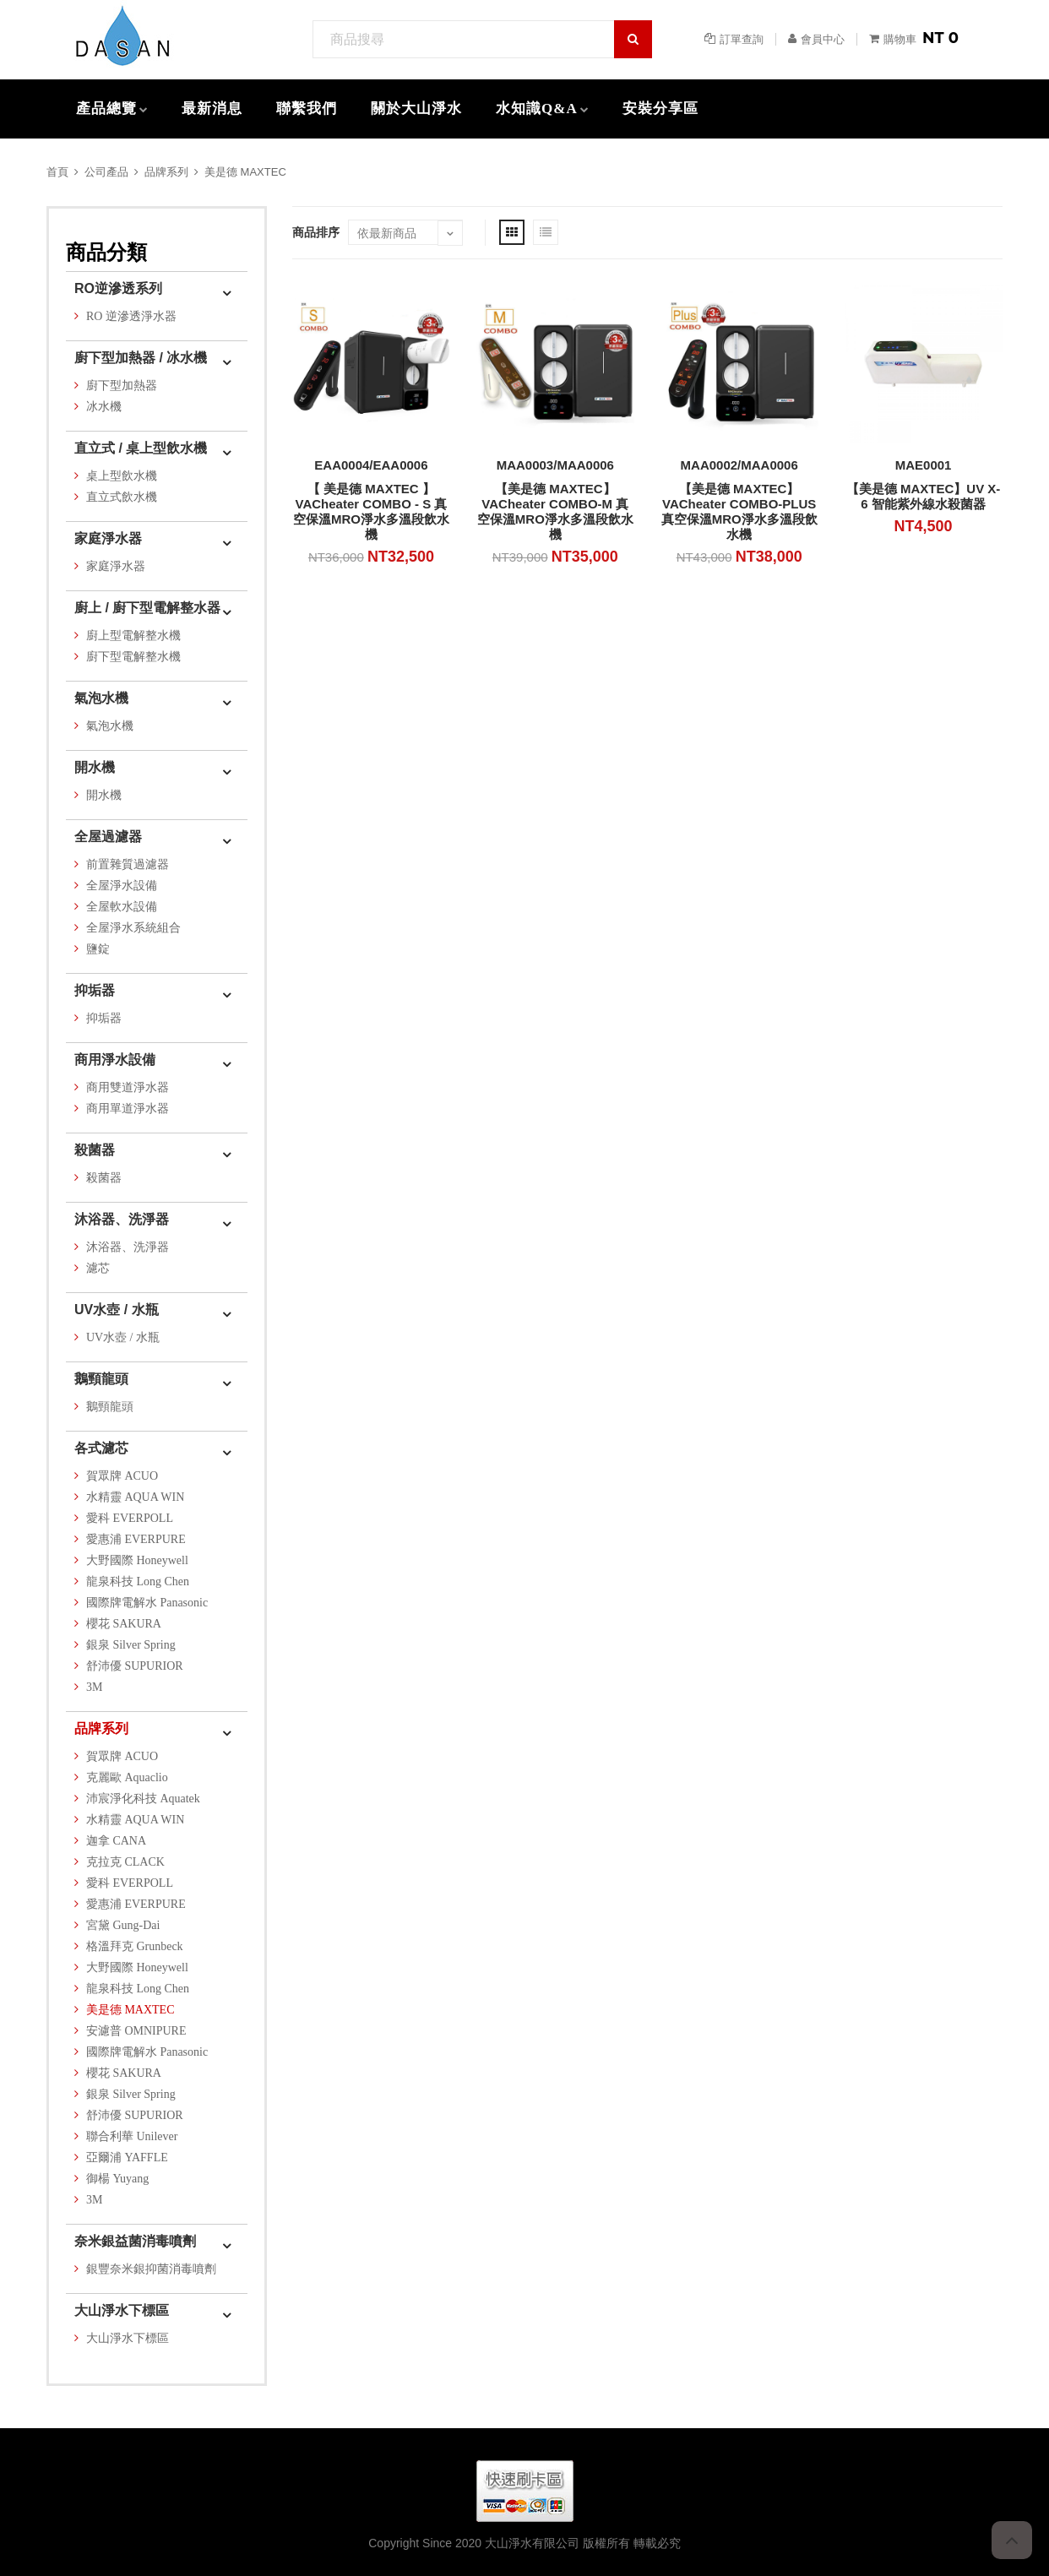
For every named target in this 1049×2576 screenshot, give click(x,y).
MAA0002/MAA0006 (739, 465)
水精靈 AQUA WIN (135, 1497)
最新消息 (212, 109)
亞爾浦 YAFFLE (127, 2157)
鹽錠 (98, 949)
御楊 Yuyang (117, 2178)
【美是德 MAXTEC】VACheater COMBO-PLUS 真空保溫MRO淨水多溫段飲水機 (739, 511)
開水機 (94, 767)
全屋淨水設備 (121, 885)
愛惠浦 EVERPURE (136, 1539)
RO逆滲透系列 (118, 288)
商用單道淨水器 (127, 1108)
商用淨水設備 (114, 1059)
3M (94, 1687)
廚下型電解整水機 (133, 656)
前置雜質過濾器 (127, 864)
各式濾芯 (101, 1448)
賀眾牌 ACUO (122, 1476)
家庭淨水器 (108, 538)
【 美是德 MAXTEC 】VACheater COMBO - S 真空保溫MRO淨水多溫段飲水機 (371, 511)
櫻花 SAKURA (123, 1623)
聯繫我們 (306, 109)
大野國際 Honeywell (137, 1560)
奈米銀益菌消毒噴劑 (135, 2241)
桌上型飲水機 (121, 476)
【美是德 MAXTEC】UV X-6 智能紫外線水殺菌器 (923, 496)
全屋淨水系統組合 (133, 927)
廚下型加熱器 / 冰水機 (140, 358)
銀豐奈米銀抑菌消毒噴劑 (151, 2269)
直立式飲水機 (121, 497)
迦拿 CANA (116, 1840)
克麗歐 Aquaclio (127, 1777)
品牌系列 (166, 172)
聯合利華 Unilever (131, 2136)
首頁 (57, 172)
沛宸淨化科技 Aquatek (143, 1798)
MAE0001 (923, 465)
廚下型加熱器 (121, 385)
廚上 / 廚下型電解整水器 (147, 608)
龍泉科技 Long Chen (137, 1581)
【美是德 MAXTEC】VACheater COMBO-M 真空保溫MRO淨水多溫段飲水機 (555, 511)
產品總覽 (106, 109)
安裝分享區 (660, 109)
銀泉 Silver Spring (131, 1645)
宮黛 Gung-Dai (123, 1925)
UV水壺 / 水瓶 (116, 1309)
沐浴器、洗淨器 (121, 1219)
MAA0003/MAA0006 (555, 465)
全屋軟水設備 (121, 906)
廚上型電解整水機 (133, 635)
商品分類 (106, 252)
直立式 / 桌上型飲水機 (140, 448)
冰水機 (104, 406)
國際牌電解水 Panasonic (147, 1602)
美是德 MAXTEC (245, 172)
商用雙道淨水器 (127, 1087)
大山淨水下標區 (121, 2310)
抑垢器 (94, 990)
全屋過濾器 (108, 836)
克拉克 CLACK (125, 1862)
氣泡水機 (101, 698)
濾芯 (98, 1268)
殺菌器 (94, 1150)
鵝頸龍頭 (101, 1379)
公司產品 (106, 172)
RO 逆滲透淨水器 (131, 316)
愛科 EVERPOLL (129, 1518)
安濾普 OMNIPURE (136, 2030)
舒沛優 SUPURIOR (134, 1666)
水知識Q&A (537, 109)
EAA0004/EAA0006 (370, 465)
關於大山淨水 (416, 109)
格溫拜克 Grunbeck (134, 1946)
